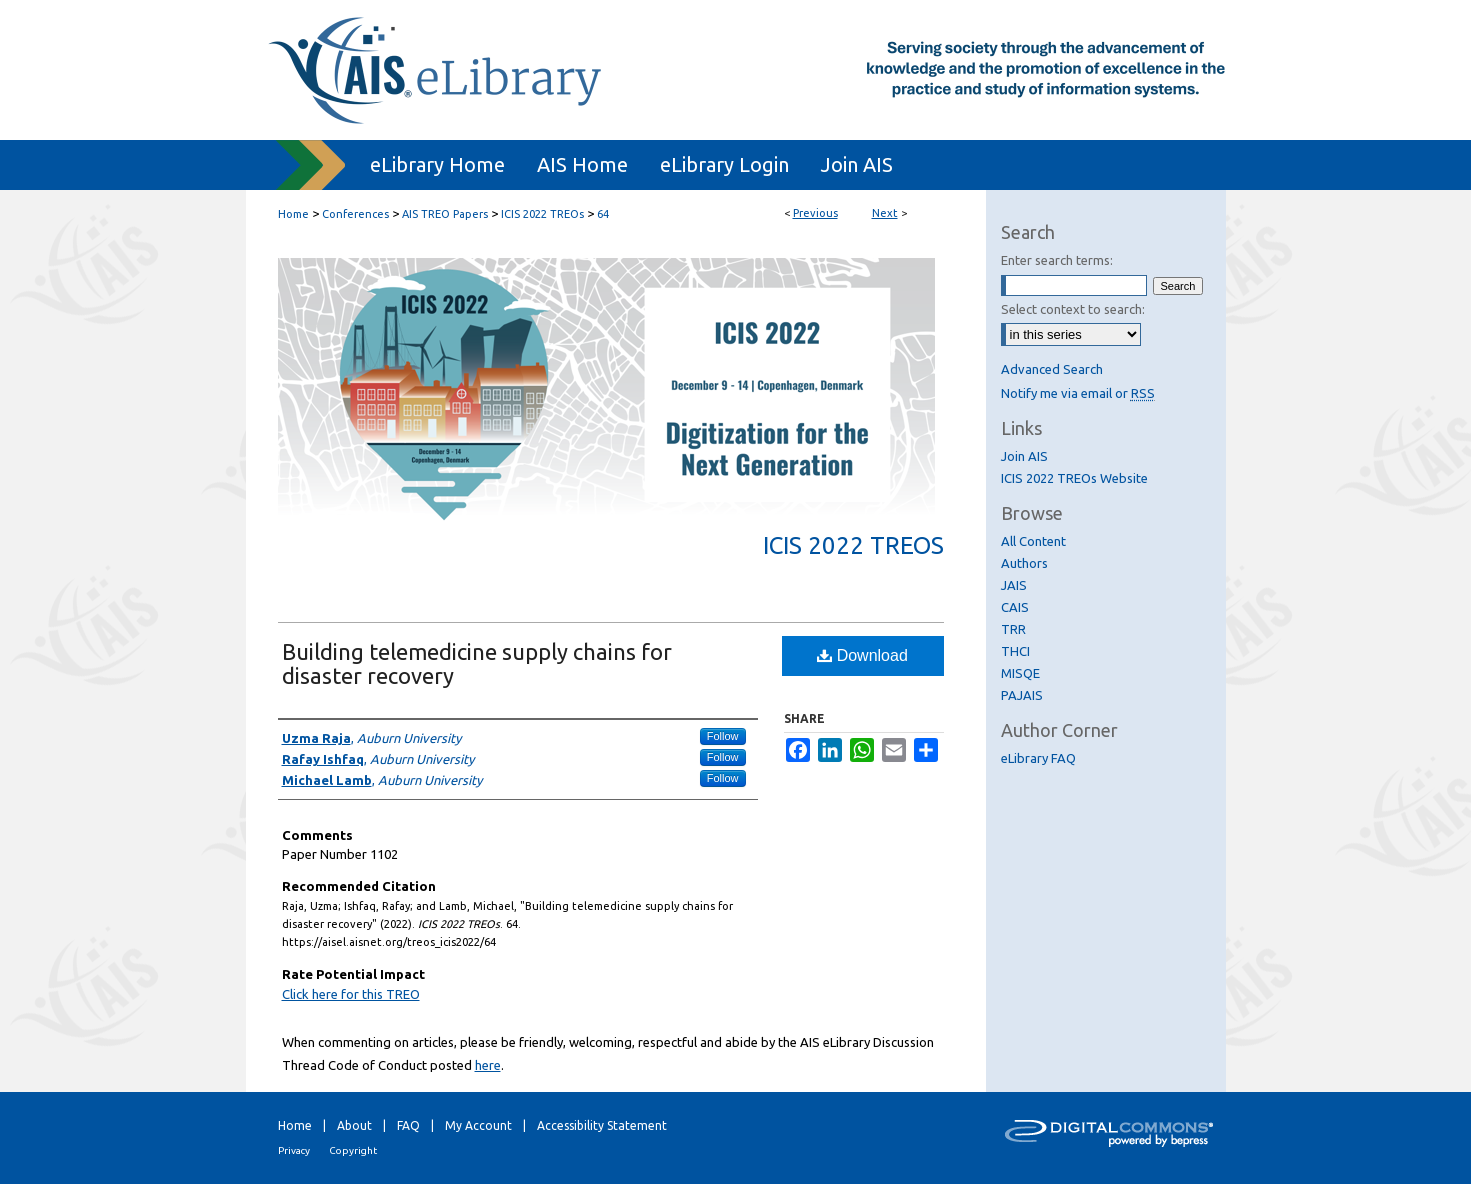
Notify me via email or (1078, 393)
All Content (1033, 541)
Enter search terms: (1057, 260)
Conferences (355, 214)
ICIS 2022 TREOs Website (1074, 478)
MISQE (1020, 673)
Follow (723, 736)
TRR (1013, 629)
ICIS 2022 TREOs (542, 214)
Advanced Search (1052, 369)
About (354, 1125)
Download (862, 655)
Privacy (294, 1150)
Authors (1024, 563)
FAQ (408, 1125)
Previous (815, 213)
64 (603, 214)
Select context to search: (1073, 309)
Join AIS (1024, 456)
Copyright (353, 1150)
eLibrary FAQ (1038, 758)
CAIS (1015, 607)
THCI (1015, 651)
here (488, 1065)
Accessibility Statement (602, 1125)
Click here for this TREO (351, 994)
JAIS (1014, 585)
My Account (478, 1125)
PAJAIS (1022, 695)
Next (885, 213)
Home (293, 214)
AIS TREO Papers (445, 214)
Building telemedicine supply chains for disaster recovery (477, 663)
